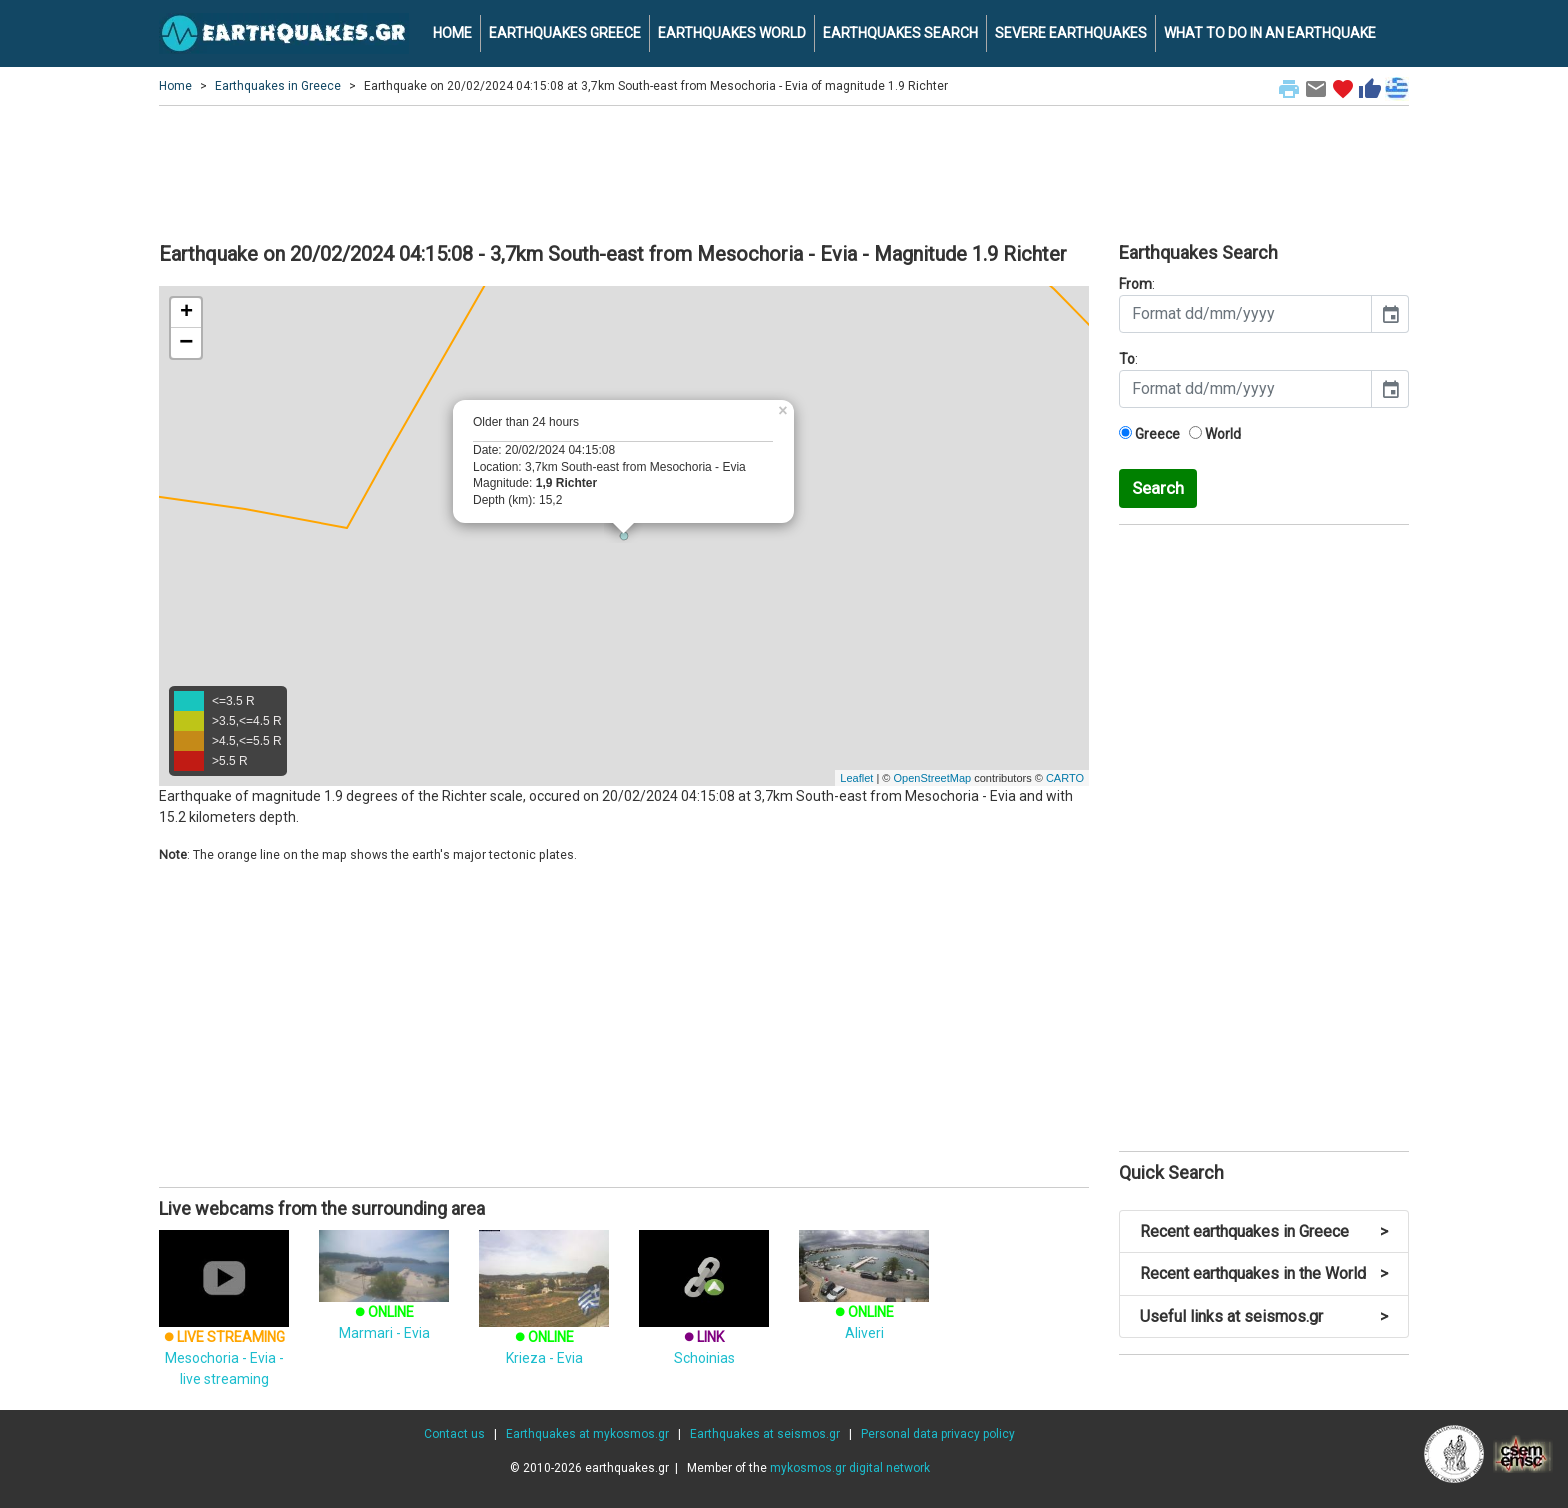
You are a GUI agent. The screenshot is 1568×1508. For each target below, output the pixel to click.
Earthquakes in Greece (278, 86)
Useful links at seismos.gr (1264, 1316)
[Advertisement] (784, 171)
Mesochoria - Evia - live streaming (224, 1328)
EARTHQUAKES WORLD (732, 33)
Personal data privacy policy (938, 1434)
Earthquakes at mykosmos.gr (587, 1434)
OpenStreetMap (932, 778)
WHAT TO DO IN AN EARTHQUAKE (1270, 33)
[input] (1245, 314)
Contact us (454, 1434)
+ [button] (186, 313)
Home (175, 86)
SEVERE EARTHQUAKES (1071, 33)
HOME (452, 33)
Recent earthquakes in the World (1264, 1273)
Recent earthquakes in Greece (1264, 1231)
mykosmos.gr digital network (850, 1468)
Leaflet (856, 778)
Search (1158, 488)
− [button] (186, 343)
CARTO (1065, 778)
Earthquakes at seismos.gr (765, 1434)
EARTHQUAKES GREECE (565, 33)
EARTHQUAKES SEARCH (900, 33)
